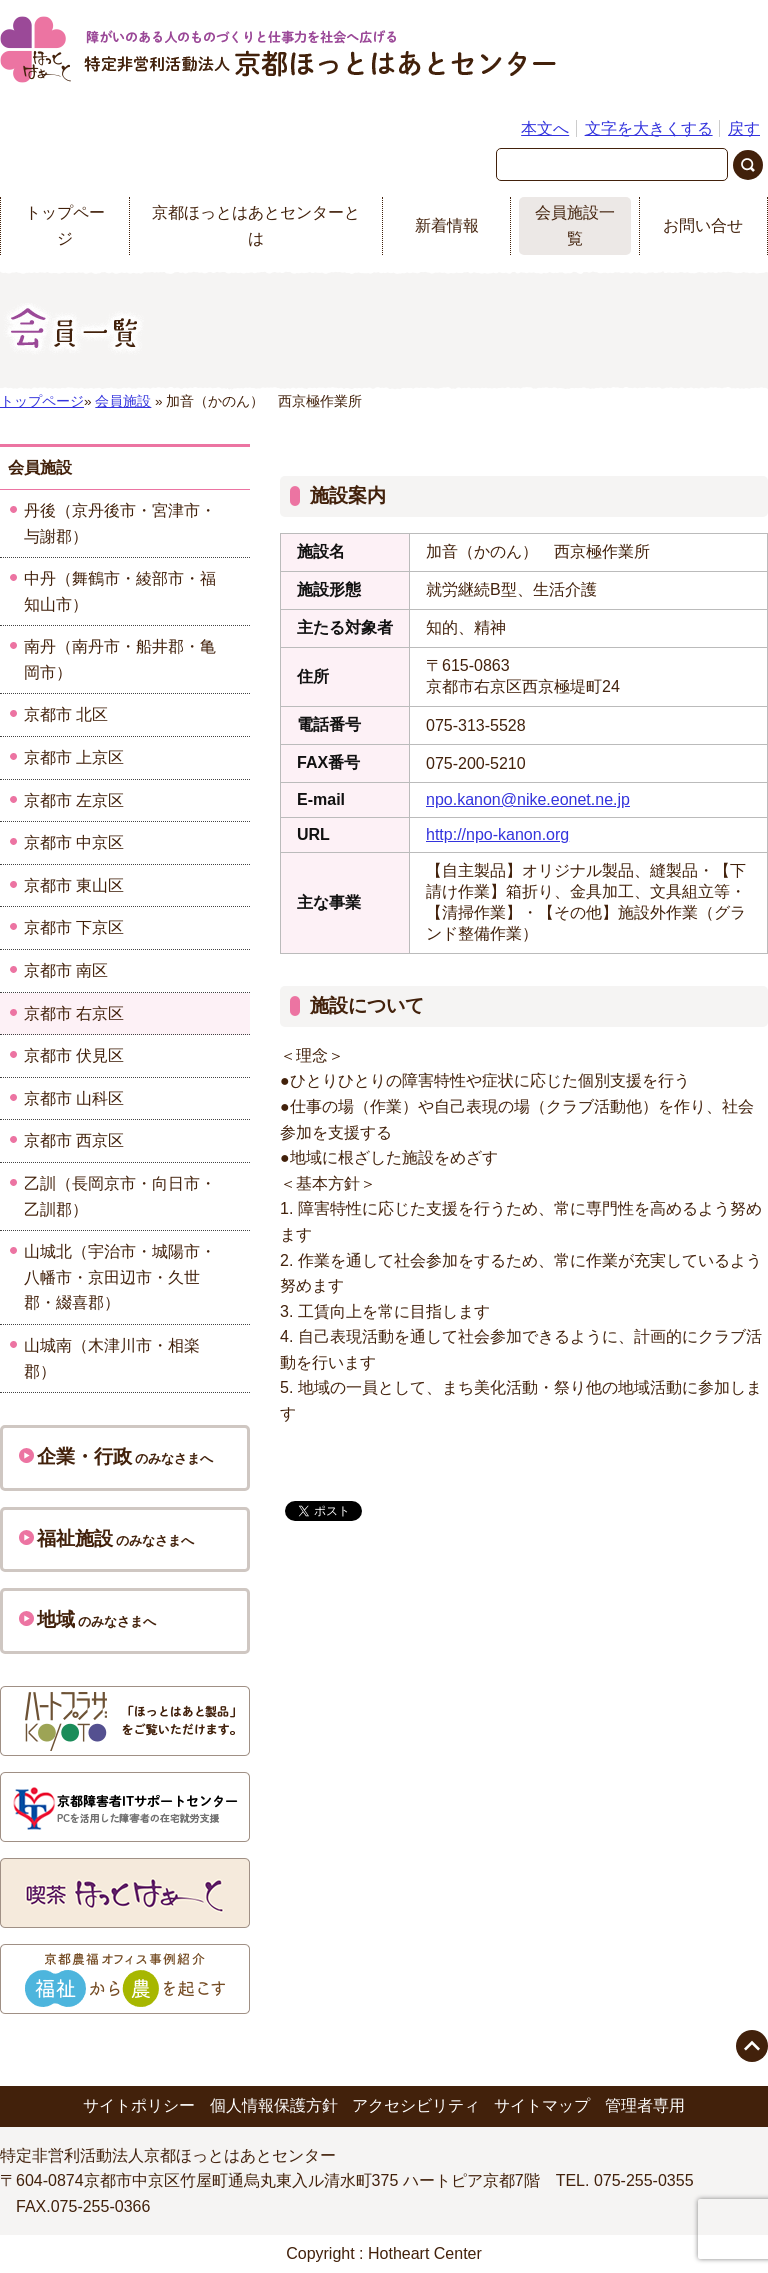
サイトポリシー (139, 2105)
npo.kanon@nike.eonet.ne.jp (528, 799)
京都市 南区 (66, 970)
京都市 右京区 (74, 1013)
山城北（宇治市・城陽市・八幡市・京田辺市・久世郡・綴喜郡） (120, 1277)
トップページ (65, 225)
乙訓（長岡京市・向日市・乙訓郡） (120, 1196)
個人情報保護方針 (274, 2105)
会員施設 (123, 401)
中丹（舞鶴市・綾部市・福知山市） (120, 591)
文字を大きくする (649, 128)
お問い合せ (703, 225)
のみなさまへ (116, 1456)
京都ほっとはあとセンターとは (256, 225)
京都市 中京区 (74, 842)
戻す (744, 128)
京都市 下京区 (74, 927)
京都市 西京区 (74, 1140)
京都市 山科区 (74, 1098)
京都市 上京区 (74, 757)
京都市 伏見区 (74, 1055)
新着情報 (447, 225)
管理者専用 (645, 2105)
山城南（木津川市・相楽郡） (112, 1358)
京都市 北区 (66, 714)
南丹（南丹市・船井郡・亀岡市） (120, 659)
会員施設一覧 (575, 225)
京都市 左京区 (74, 800)
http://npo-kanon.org (497, 834)
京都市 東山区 (74, 885)
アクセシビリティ (416, 2105)
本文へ (545, 128)
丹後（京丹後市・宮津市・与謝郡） (120, 523)
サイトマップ (542, 2105)
